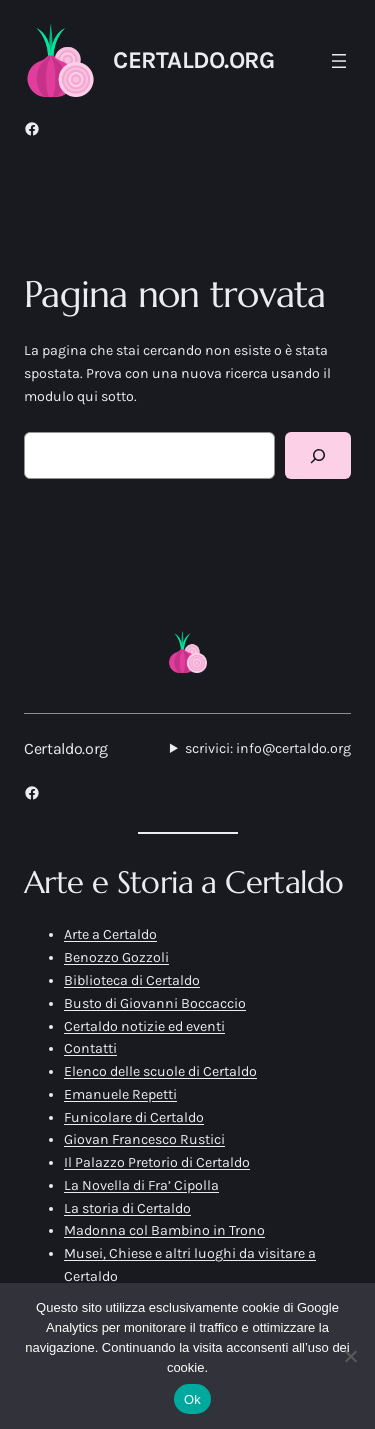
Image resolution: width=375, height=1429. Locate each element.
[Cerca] (318, 455)
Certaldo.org (193, 60)
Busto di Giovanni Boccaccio (155, 1003)
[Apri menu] (339, 61)
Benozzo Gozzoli (116, 957)
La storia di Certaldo (127, 1208)
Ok (192, 1399)
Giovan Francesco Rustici (144, 1139)
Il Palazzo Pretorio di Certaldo (157, 1162)
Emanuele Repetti (120, 1094)
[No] (350, 1356)
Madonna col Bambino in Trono (164, 1230)
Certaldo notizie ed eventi (144, 1026)
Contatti (90, 1048)
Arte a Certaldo (110, 934)
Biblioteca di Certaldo (132, 980)
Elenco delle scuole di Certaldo (160, 1071)
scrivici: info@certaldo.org (268, 748)
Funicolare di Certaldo (134, 1117)
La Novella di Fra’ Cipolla (141, 1185)
